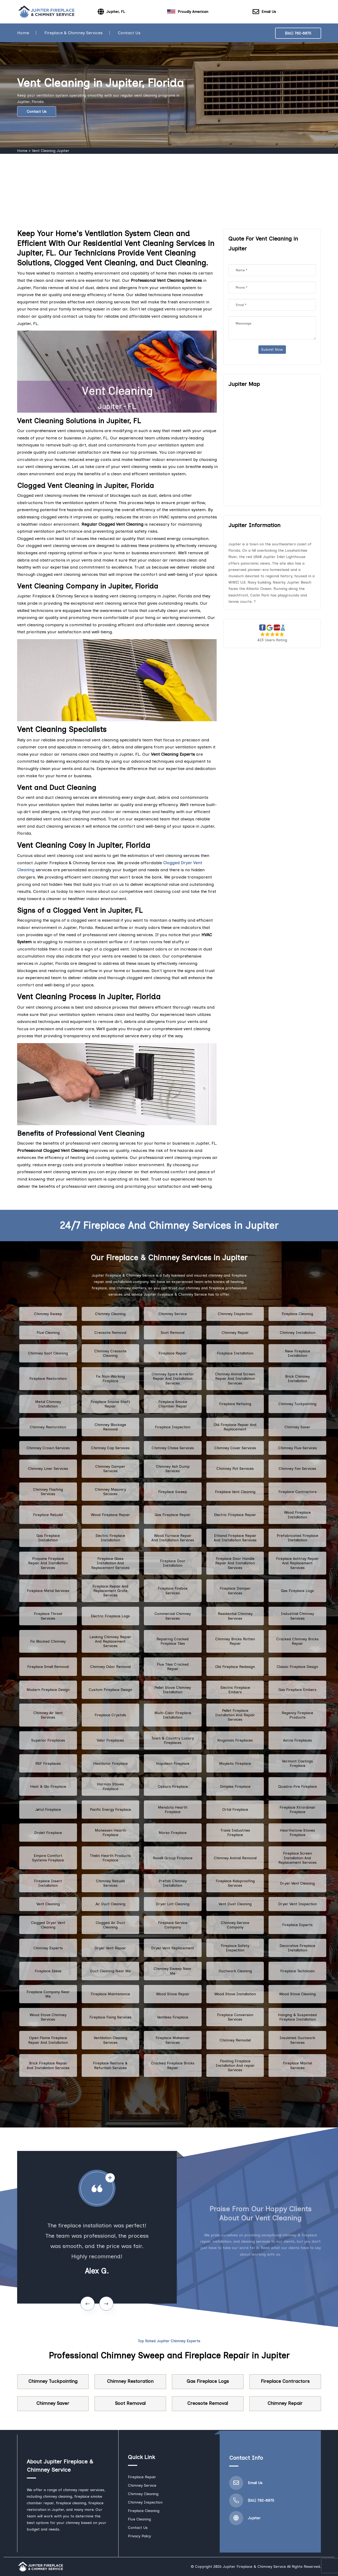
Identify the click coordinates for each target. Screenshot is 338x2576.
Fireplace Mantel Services (297, 2065)
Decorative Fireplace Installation (297, 1947)
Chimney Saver (297, 1427)
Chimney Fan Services (297, 1468)
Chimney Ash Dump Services (173, 1468)
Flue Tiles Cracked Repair (173, 1666)
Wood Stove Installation (235, 1994)
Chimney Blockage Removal (110, 1426)
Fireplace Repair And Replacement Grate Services (110, 1590)
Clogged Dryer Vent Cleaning (48, 1924)
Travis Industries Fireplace (235, 1832)
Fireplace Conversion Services (235, 2017)
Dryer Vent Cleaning (297, 1883)
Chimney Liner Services (48, 1468)
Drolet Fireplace (48, 1832)
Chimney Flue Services (297, 1448)
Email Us (264, 12)
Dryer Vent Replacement (172, 1948)
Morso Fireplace (173, 1832)
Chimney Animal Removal (235, 1858)
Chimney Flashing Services (48, 1491)
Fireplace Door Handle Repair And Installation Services (235, 1563)
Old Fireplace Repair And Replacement (235, 1426)
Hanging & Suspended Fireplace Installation (297, 2017)
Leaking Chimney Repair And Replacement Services (110, 1641)
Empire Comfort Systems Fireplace (48, 1857)
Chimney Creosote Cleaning (110, 1353)
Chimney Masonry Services (110, 1491)
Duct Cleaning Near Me (110, 1971)
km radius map (272, 446)
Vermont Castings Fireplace (297, 1763)
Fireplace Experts (297, 1925)
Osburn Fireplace (173, 1786)
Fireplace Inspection (172, 1427)
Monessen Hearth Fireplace (110, 1832)
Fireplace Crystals (110, 1715)
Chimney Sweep (48, 1314)
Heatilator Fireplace (110, 1763)
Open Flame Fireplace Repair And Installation (48, 2040)
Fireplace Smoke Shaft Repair (110, 1403)
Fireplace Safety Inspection (235, 1947)
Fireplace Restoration (48, 1378)
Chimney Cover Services (235, 1448)
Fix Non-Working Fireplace (110, 1378)
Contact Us (129, 32)
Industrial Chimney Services (297, 1615)
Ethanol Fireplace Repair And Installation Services (235, 1537)
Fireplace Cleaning (297, 1314)
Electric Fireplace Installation (110, 1537)
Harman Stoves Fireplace (110, 1786)
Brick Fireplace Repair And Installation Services (48, 2065)
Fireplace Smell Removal (48, 1666)
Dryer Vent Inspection (297, 1904)
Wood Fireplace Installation (297, 1514)
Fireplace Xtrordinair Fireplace (297, 1809)
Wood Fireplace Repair (110, 1514)
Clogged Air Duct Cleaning (110, 1924)
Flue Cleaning (48, 1332)
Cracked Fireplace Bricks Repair (172, 2065)
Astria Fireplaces (297, 1740)
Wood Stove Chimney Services (48, 2017)
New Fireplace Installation (297, 1353)
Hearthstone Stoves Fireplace (297, 1832)
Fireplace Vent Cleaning (235, 1492)
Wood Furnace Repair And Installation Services (172, 1537)
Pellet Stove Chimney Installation (172, 1689)
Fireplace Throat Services (48, 1615)
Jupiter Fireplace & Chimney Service (254, 2566)
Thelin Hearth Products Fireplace (110, 1857)
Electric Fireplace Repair (235, 1514)
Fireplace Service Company (172, 1924)
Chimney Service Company (235, 1924)
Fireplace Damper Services (235, 1590)
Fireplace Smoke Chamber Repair (172, 1403)
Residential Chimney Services (235, 1615)
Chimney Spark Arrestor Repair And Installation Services (173, 1378)
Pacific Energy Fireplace (110, 1809)
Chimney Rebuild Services (110, 1883)
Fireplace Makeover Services (173, 2040)
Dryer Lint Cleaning (172, 1904)
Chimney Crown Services (48, 1448)
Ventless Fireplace (172, 2017)
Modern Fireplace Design (48, 1689)
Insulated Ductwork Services (297, 2040)
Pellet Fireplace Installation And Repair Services (235, 1715)
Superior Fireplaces (48, 1740)
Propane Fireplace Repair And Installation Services (48, 1563)
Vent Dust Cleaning (235, 1904)
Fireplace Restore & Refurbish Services (110, 2065)
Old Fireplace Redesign (235, 1666)
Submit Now (272, 349)
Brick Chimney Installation (297, 1378)
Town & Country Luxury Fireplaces (172, 1740)
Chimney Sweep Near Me (173, 1970)
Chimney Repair (235, 1332)
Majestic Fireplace (235, 1763)
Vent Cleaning (48, 1904)
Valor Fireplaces (110, 1740)
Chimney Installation (297, 1332)
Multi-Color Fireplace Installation (172, 1715)
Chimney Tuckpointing (297, 1404)
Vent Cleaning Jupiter (50, 150)
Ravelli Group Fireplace (172, 1858)
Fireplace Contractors (297, 1492)
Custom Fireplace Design (110, 1689)
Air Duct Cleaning (110, 1904)
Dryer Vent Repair (110, 1948)
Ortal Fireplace (235, 1809)
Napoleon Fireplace (172, 1763)
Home (23, 32)
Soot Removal (172, 1332)
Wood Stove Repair (172, 1994)
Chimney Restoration (48, 1427)
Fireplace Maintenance (110, 1994)
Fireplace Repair (173, 1353)
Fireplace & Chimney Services (73, 32)
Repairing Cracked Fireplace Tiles (173, 1641)
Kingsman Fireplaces (235, 1740)
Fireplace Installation (235, 1353)
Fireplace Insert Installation (48, 1883)
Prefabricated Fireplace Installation (297, 1537)
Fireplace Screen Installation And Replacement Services (297, 1857)
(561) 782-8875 (298, 33)
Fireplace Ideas (48, 1971)
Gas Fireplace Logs (297, 1590)
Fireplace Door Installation (172, 1563)
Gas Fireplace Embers (297, 1689)
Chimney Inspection (235, 1314)
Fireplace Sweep (172, 1492)
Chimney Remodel (235, 2040)
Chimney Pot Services (235, 1468)
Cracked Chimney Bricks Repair (297, 1641)
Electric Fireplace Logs (110, 1616)
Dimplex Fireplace (235, 1786)
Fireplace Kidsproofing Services (235, 1883)
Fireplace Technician (297, 1971)
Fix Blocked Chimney (48, 1641)
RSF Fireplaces (48, 1763)
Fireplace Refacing (235, 1404)
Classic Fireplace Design (297, 1666)
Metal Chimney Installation (48, 1403)
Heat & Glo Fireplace (48, 1786)
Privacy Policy (139, 2536)
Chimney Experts (48, 1948)
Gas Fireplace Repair (173, 1514)
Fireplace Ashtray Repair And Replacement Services (297, 1563)
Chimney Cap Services (110, 1448)
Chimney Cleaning (110, 1314)
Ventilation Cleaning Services (110, 2040)
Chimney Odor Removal (110, 1666)
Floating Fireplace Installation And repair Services (235, 2065)
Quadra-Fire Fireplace (297, 1786)
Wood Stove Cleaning (297, 1994)
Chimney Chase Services (173, 1448)
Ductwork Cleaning (235, 1971)
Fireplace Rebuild (48, 1514)
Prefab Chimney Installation (173, 1883)
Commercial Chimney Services (172, 1615)
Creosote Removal (110, 1332)
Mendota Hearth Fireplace (172, 1809)
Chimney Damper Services (110, 1468)
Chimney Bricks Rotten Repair (235, 1641)
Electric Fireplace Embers (235, 1689)
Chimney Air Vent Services (48, 1715)
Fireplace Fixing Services (110, 2017)
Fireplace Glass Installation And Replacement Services (110, 1563)
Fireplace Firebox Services (173, 1590)
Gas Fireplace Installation (48, 1537)
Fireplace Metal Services (48, 1590)
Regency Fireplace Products (297, 1715)
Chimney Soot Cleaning (48, 1353)
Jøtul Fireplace (48, 1809)
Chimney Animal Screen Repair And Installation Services (235, 1378)
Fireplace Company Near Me (48, 1994)
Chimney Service (172, 1314)
